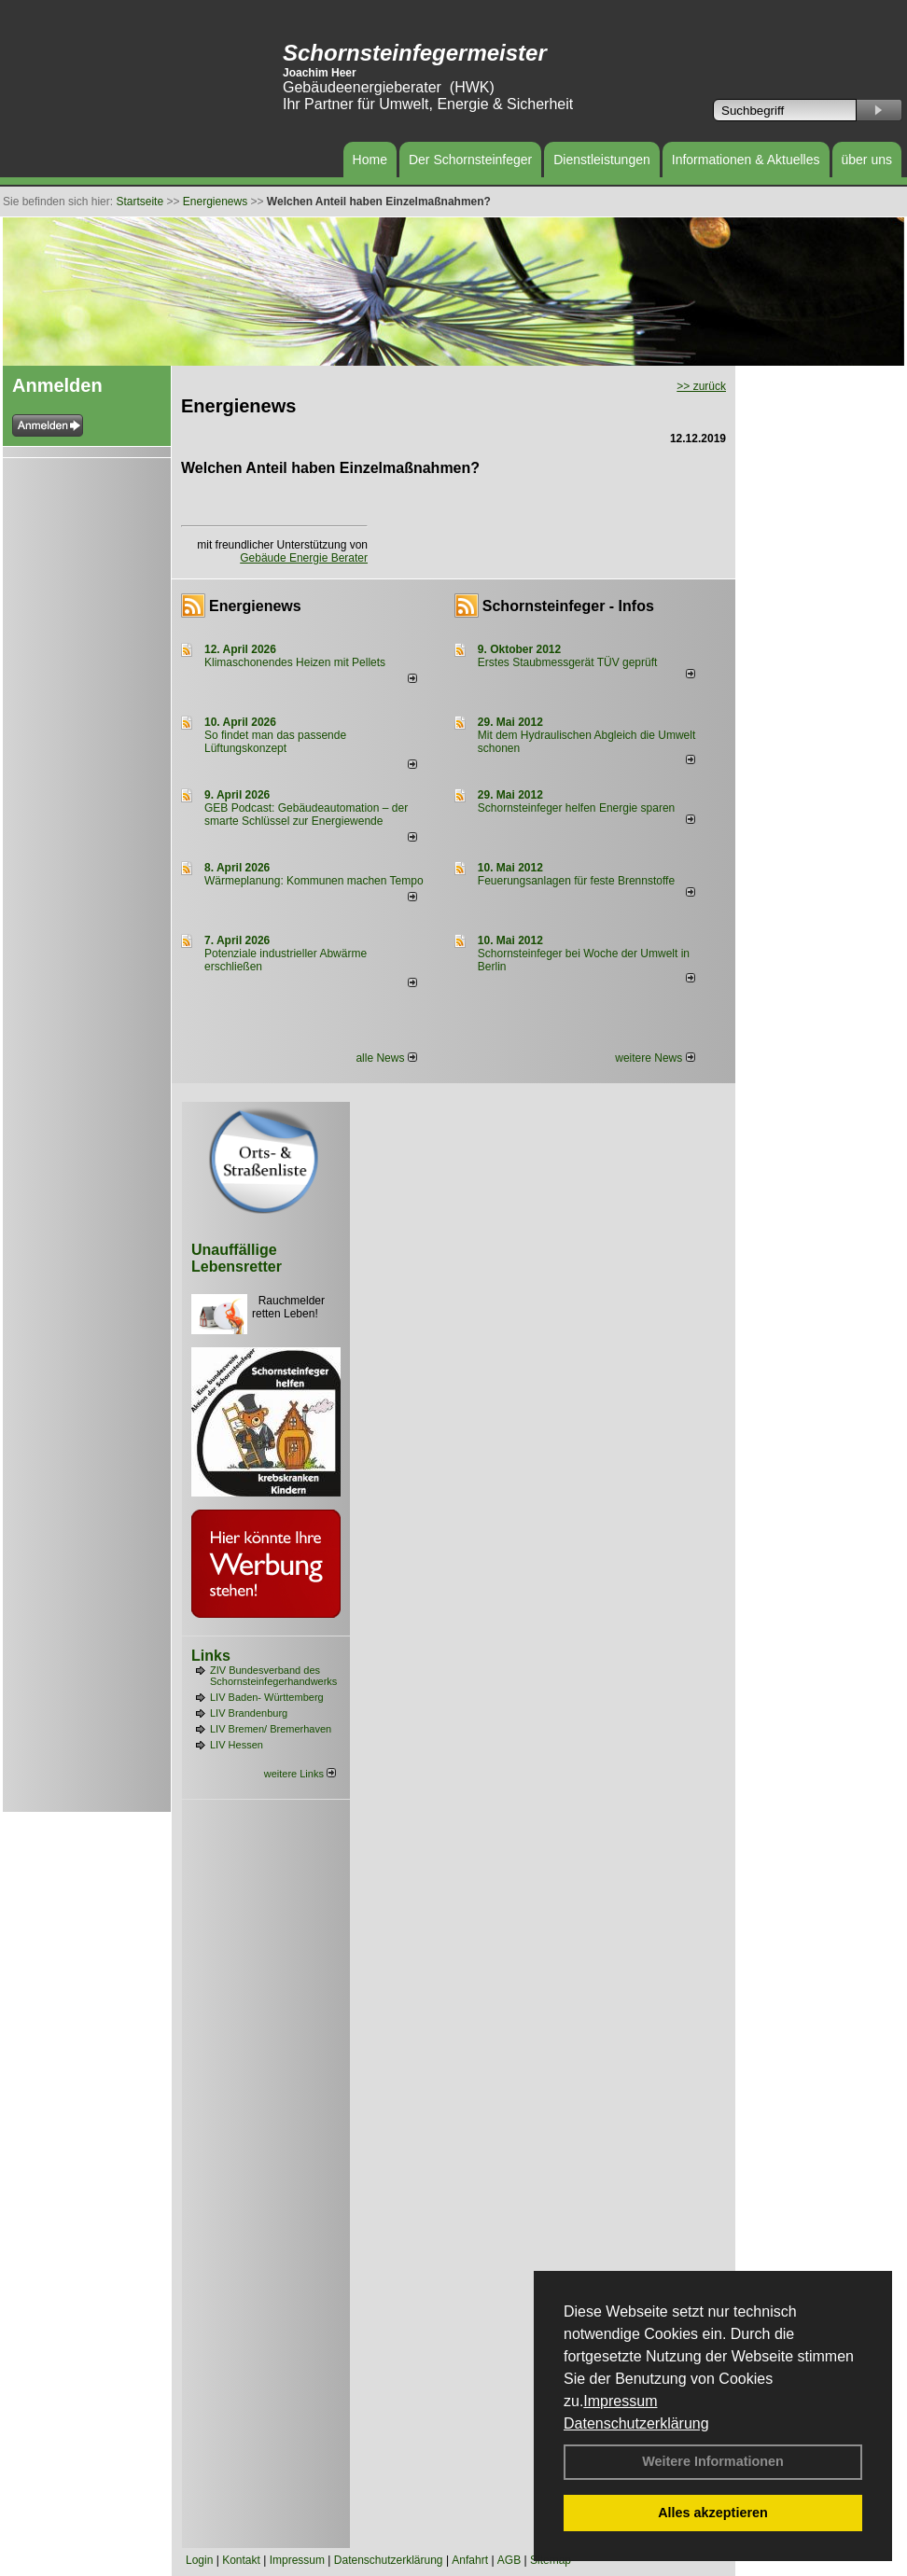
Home (370, 159)
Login (199, 2560)
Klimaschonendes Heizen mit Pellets (294, 662)
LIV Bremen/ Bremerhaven (270, 1728)
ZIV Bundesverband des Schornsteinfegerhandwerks (273, 1675)
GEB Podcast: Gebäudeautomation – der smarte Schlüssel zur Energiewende (306, 814)
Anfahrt (470, 2560)
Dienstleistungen (601, 159)
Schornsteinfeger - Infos (568, 606)
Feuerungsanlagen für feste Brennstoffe (576, 880)
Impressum (620, 2401)
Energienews (255, 606)
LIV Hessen (236, 1744)
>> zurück (701, 386)
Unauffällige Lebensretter (236, 1258)
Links (210, 1656)
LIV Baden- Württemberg (267, 1697)
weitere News (654, 1058)
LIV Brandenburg (248, 1713)
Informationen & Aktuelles (746, 159)
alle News (386, 1058)
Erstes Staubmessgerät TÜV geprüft (568, 662)
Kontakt (241, 2560)
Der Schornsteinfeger (470, 159)
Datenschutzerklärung (636, 2423)
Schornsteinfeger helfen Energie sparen (576, 808)
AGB (509, 2560)
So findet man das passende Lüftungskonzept (275, 742)
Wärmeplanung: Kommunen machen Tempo (314, 880)
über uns (867, 159)
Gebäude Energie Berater (304, 557)
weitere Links (300, 1773)
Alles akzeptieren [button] (713, 2512)
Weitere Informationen (713, 2461)
